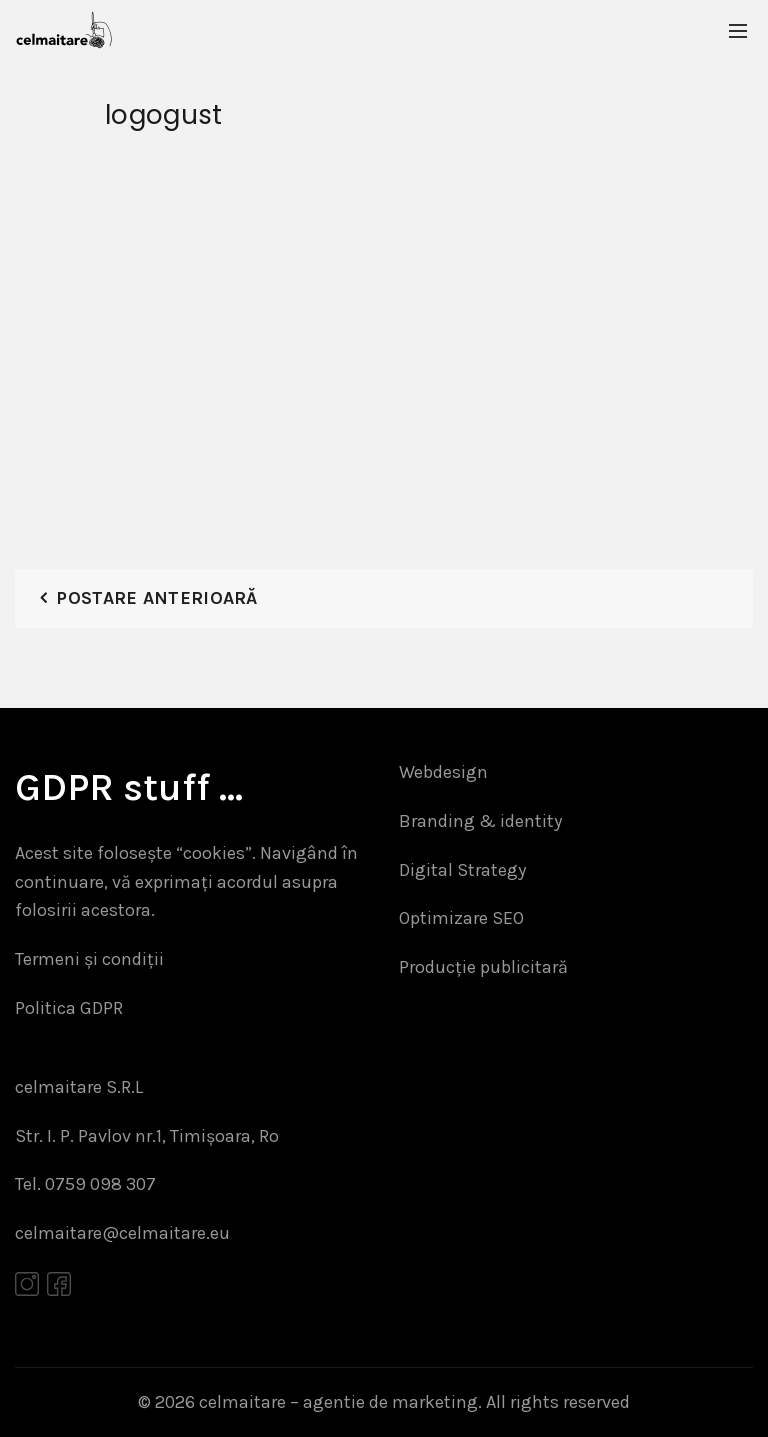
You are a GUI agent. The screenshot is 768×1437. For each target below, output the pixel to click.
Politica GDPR (69, 1008)
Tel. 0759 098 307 (85, 1184)
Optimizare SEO (461, 918)
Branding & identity (480, 821)
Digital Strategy (462, 870)
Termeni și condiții (89, 959)
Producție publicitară (483, 967)
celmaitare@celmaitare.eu (122, 1233)
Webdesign (443, 772)
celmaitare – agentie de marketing (338, 1402)
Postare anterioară (156, 598)
